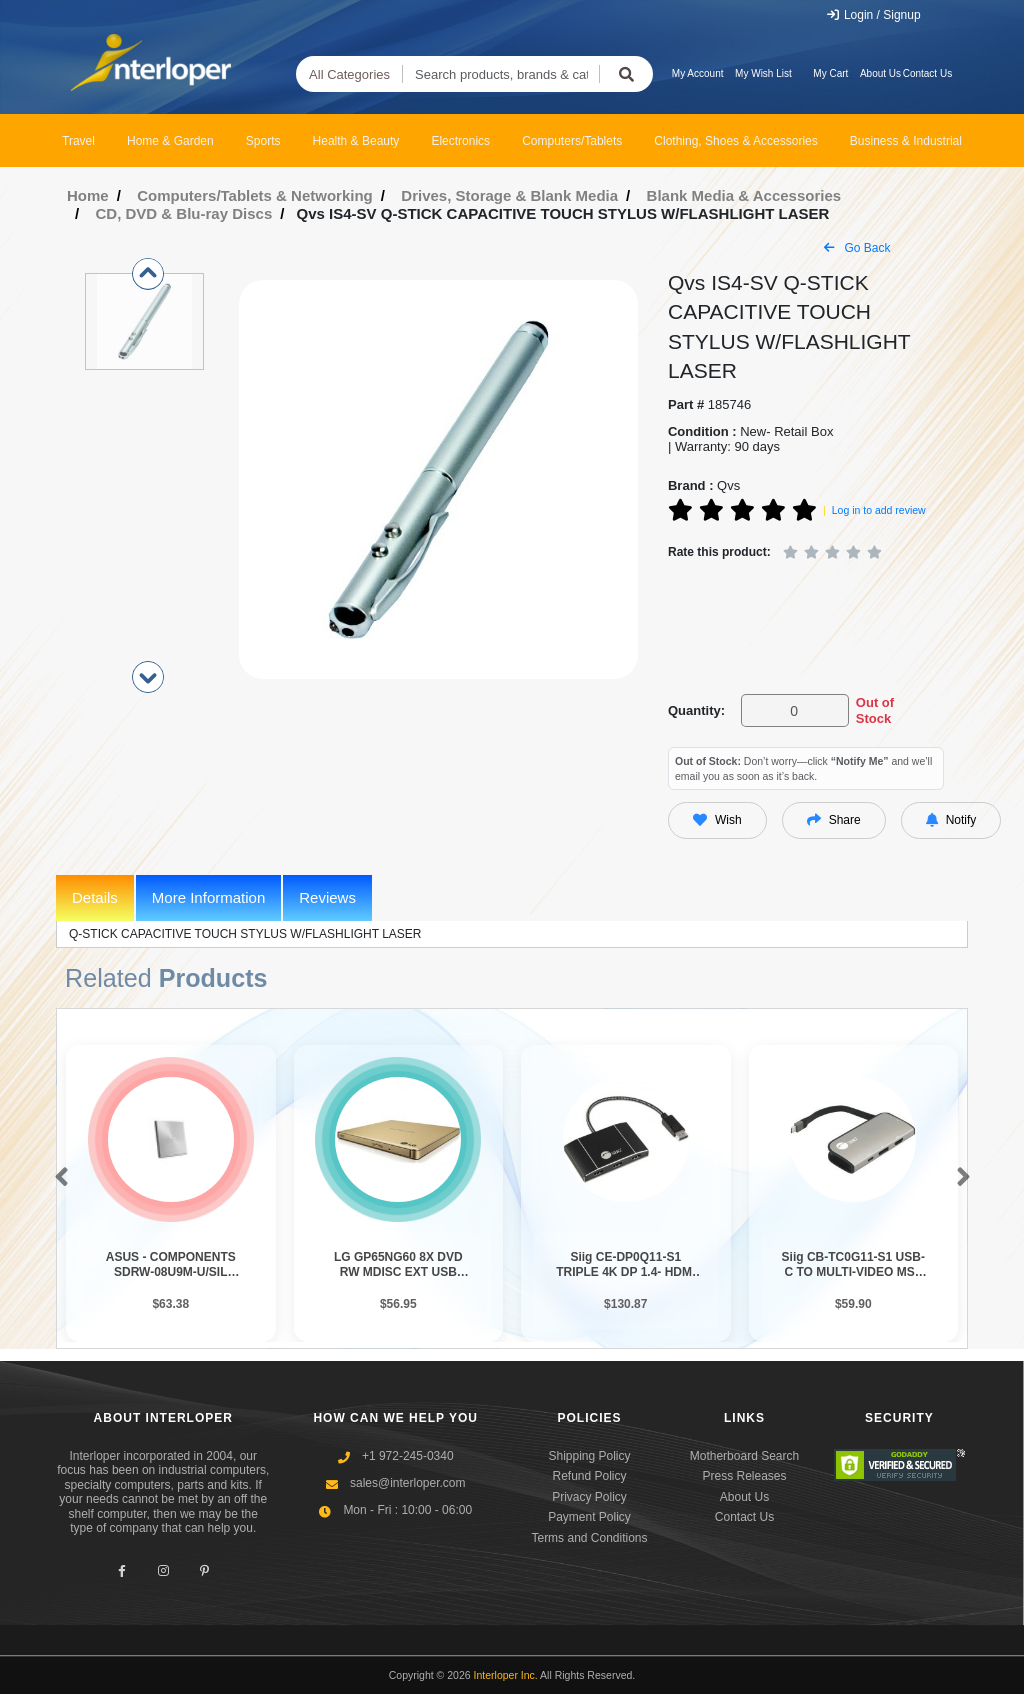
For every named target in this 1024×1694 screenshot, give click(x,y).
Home (88, 195)
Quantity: (696, 710)
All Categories (349, 74)
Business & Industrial (906, 141)
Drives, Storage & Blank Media (509, 195)
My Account (698, 73)
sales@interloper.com (408, 1483)
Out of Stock (875, 710)
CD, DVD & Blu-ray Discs (184, 213)
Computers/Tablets (572, 141)
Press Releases (744, 1476)
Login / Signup (873, 15)
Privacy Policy (589, 1497)
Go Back (857, 248)
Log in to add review (879, 510)
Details (95, 897)
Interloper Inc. (506, 1675)
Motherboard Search (744, 1456)
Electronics (460, 141)
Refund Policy (589, 1476)
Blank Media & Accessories (744, 195)
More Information (208, 897)
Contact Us (927, 73)
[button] (57, 1178)
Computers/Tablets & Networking (255, 195)
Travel (78, 141)
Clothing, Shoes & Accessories (735, 141)
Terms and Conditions (589, 1538)
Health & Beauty (356, 141)
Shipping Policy (589, 1456)
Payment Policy (589, 1517)
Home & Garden (170, 141)
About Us (880, 73)
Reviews (327, 897)
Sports (263, 141)
